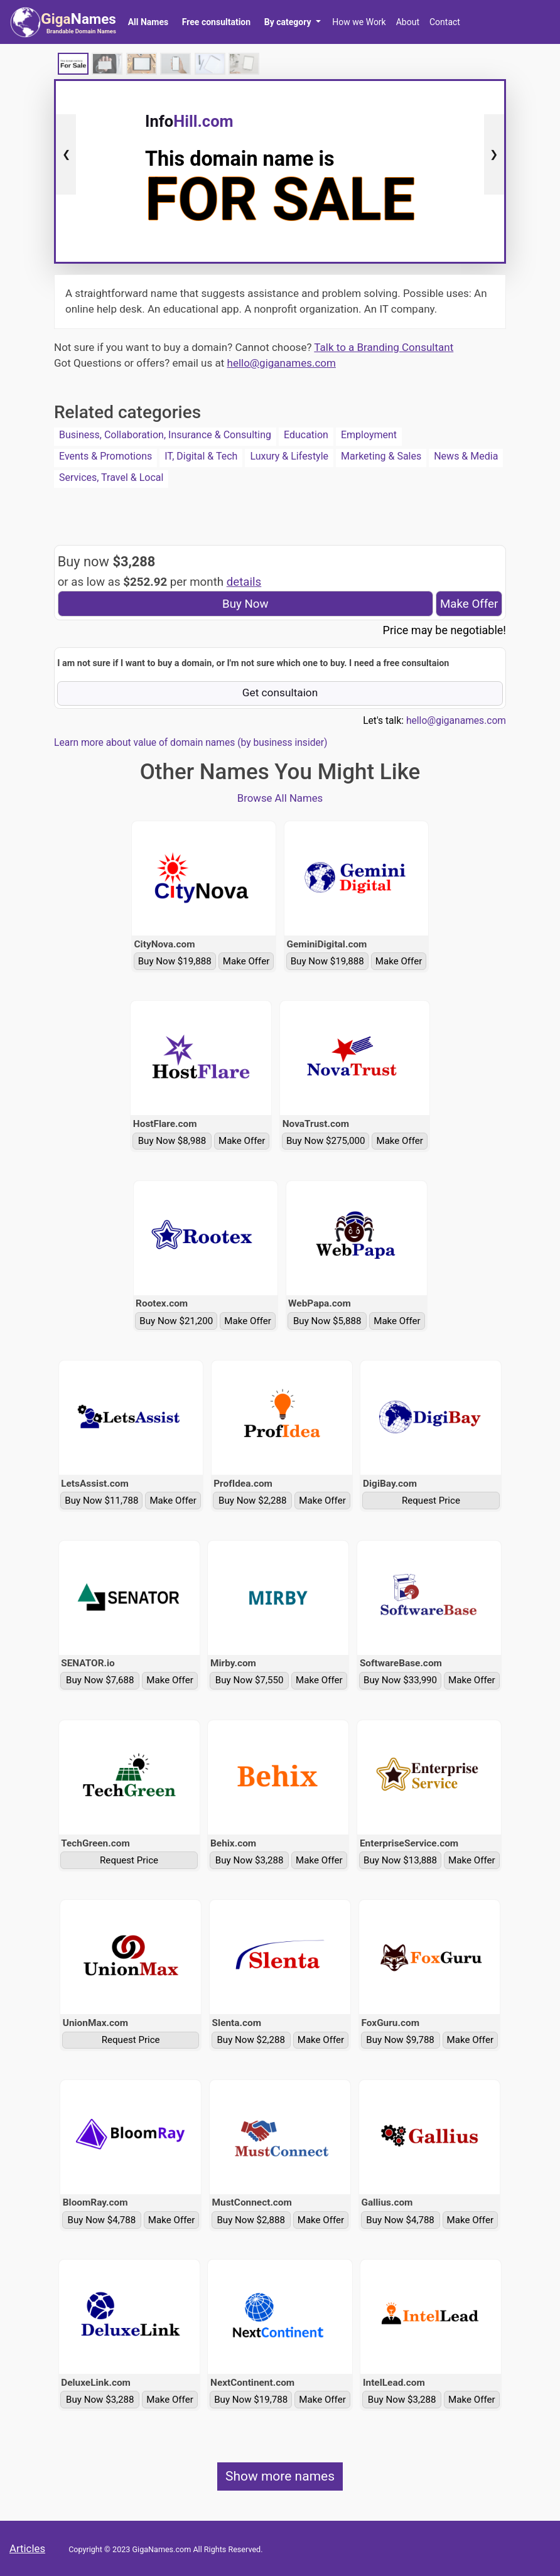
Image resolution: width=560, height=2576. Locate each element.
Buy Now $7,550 (249, 1680)
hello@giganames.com (281, 363)
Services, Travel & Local (111, 477)
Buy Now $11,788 (101, 1500)
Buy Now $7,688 (100, 1680)
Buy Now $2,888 (251, 2220)
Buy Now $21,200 (176, 1321)
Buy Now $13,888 (400, 1860)
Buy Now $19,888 (175, 961)
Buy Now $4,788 (102, 2220)
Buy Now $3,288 (249, 1860)
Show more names (280, 2476)
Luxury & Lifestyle (289, 456)
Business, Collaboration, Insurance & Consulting (165, 435)
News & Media (466, 456)
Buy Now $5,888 (327, 1321)
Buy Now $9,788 (400, 2039)
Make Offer (469, 604)
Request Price (431, 1500)
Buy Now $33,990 (400, 1680)
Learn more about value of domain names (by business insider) (190, 742)
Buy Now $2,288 (252, 1500)
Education (306, 435)
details (244, 582)
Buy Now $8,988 (172, 1140)
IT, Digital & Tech (200, 456)
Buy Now (245, 604)
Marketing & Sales (381, 456)
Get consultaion (280, 692)
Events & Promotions (105, 456)
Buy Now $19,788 (251, 2399)
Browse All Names (280, 798)
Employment (369, 435)
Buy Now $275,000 (325, 1140)
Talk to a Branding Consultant (383, 347)
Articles (27, 2548)
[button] (292, 22)
